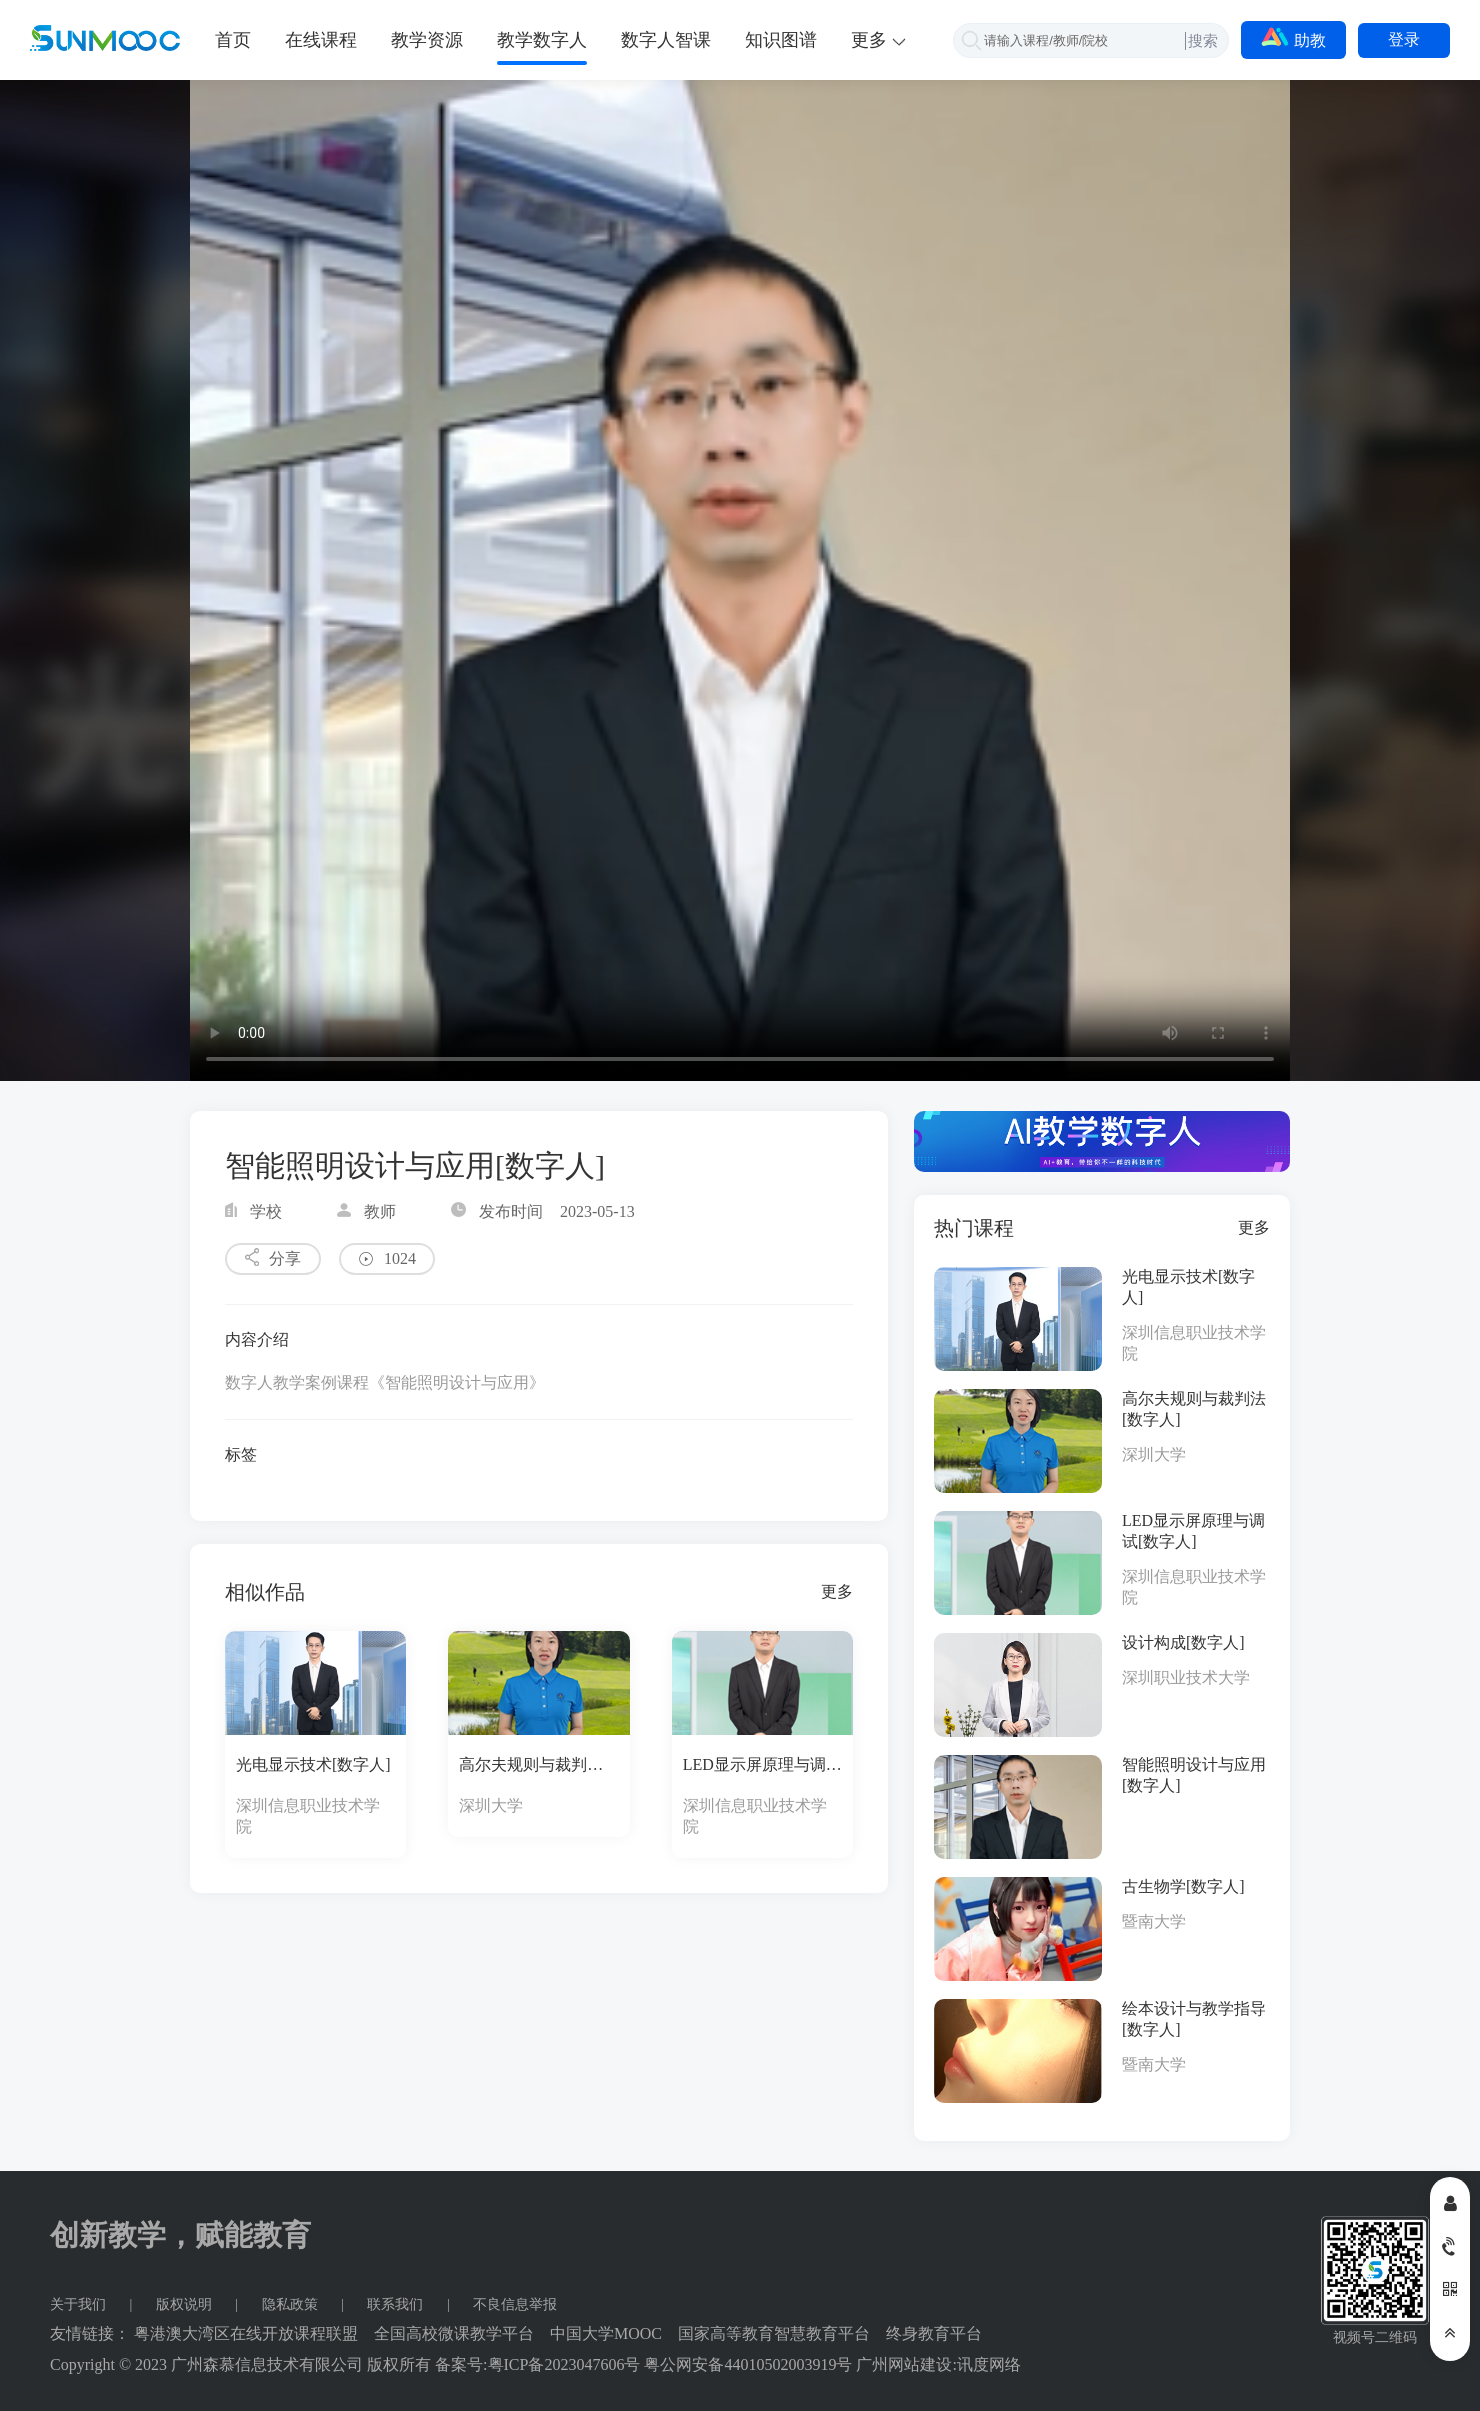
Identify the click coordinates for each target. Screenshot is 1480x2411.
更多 (837, 1591)
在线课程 (321, 40)
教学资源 (427, 40)
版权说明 (186, 2304)
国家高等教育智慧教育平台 (774, 2333)
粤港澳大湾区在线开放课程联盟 (246, 2333)
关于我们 (80, 2304)
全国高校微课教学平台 (454, 2333)
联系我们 (397, 2304)
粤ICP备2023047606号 (564, 2364)
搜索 (1203, 40)
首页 (233, 40)
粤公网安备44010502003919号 (748, 2364)
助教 (1293, 38)
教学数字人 (542, 40)
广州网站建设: (906, 2364)
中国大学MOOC (606, 2333)
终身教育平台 (934, 2333)
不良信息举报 (515, 2304)
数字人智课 (666, 40)
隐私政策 (292, 2304)
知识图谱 (781, 40)
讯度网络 (989, 2364)
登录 (1404, 39)
